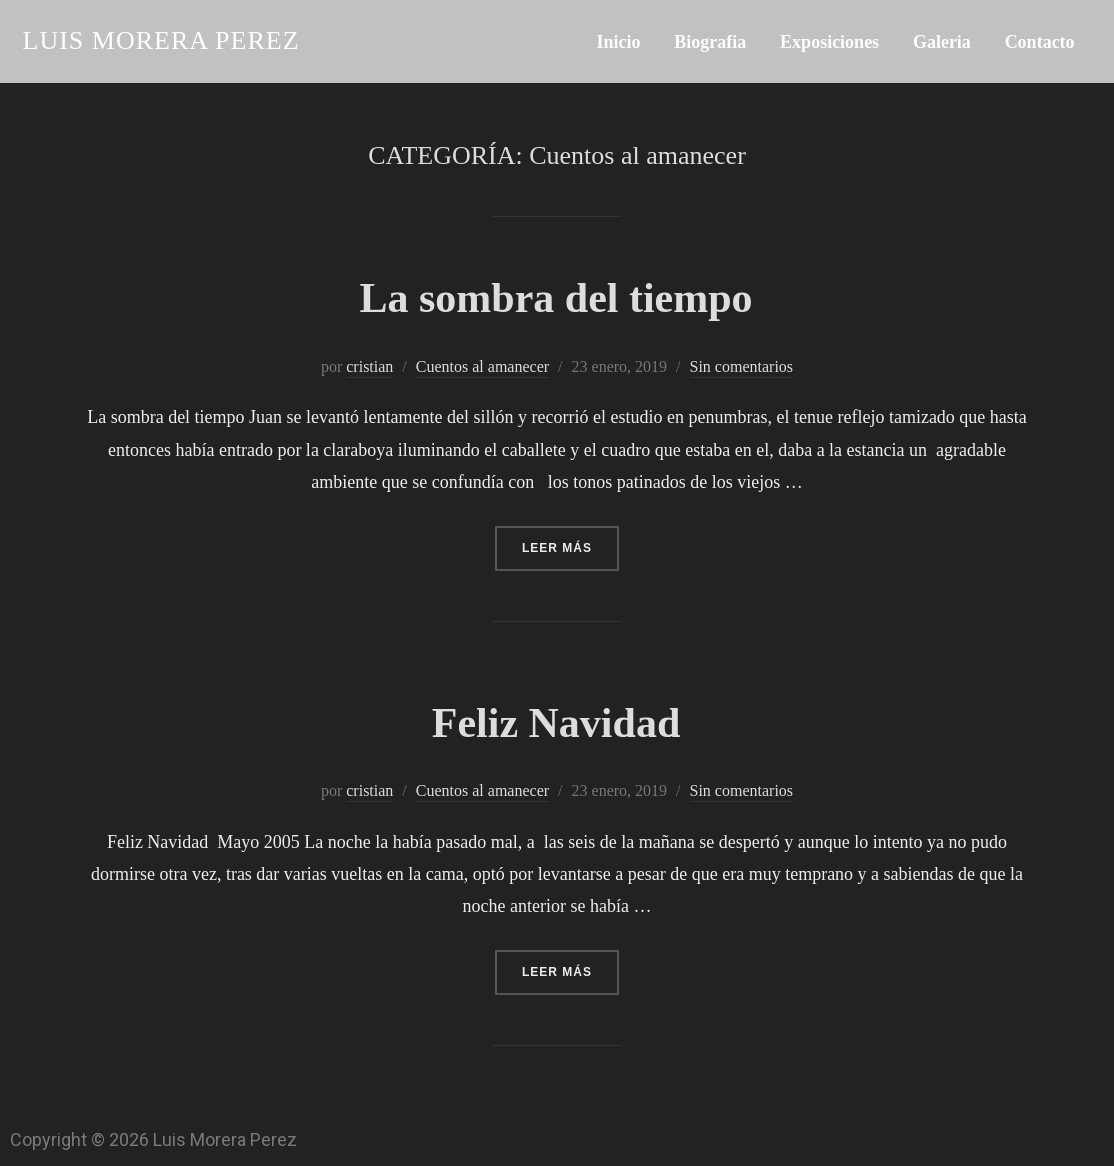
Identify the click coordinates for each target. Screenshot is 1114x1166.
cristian (369, 366)
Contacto (1040, 42)
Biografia (710, 42)
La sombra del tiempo (555, 298)
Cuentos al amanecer (482, 366)
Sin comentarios (742, 366)
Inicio (619, 42)
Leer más (570, 540)
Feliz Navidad (556, 723)
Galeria (942, 42)
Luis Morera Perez (161, 40)
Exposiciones (829, 42)
